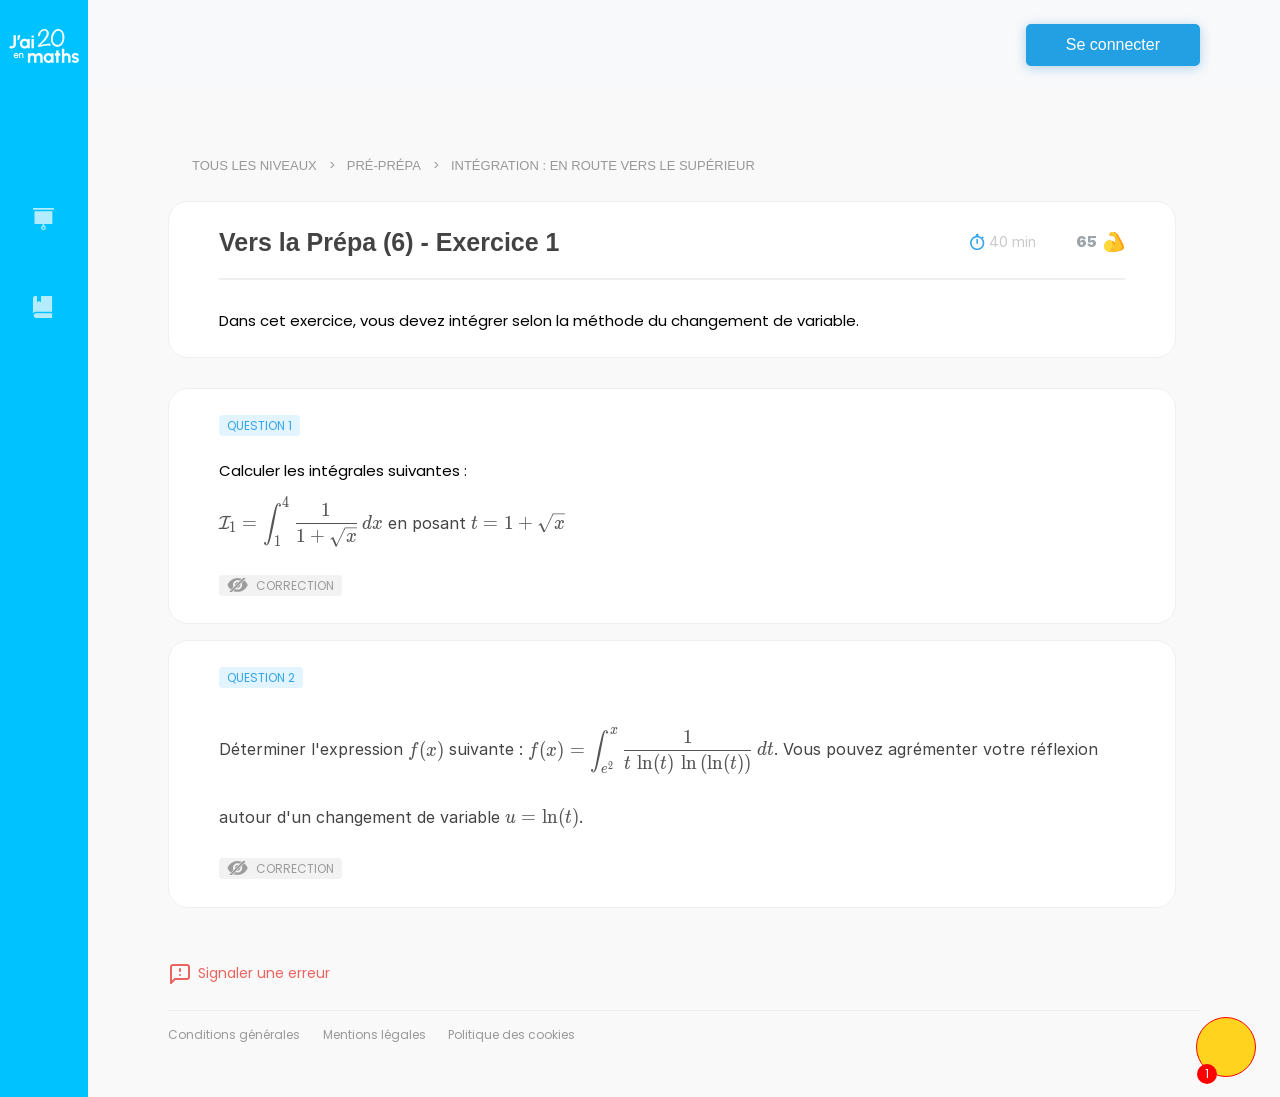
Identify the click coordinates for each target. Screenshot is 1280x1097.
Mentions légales (374, 1034)
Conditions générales (234, 1034)
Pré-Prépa (384, 165)
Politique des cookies (511, 1034)
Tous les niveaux (254, 165)
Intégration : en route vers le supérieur (603, 165)
